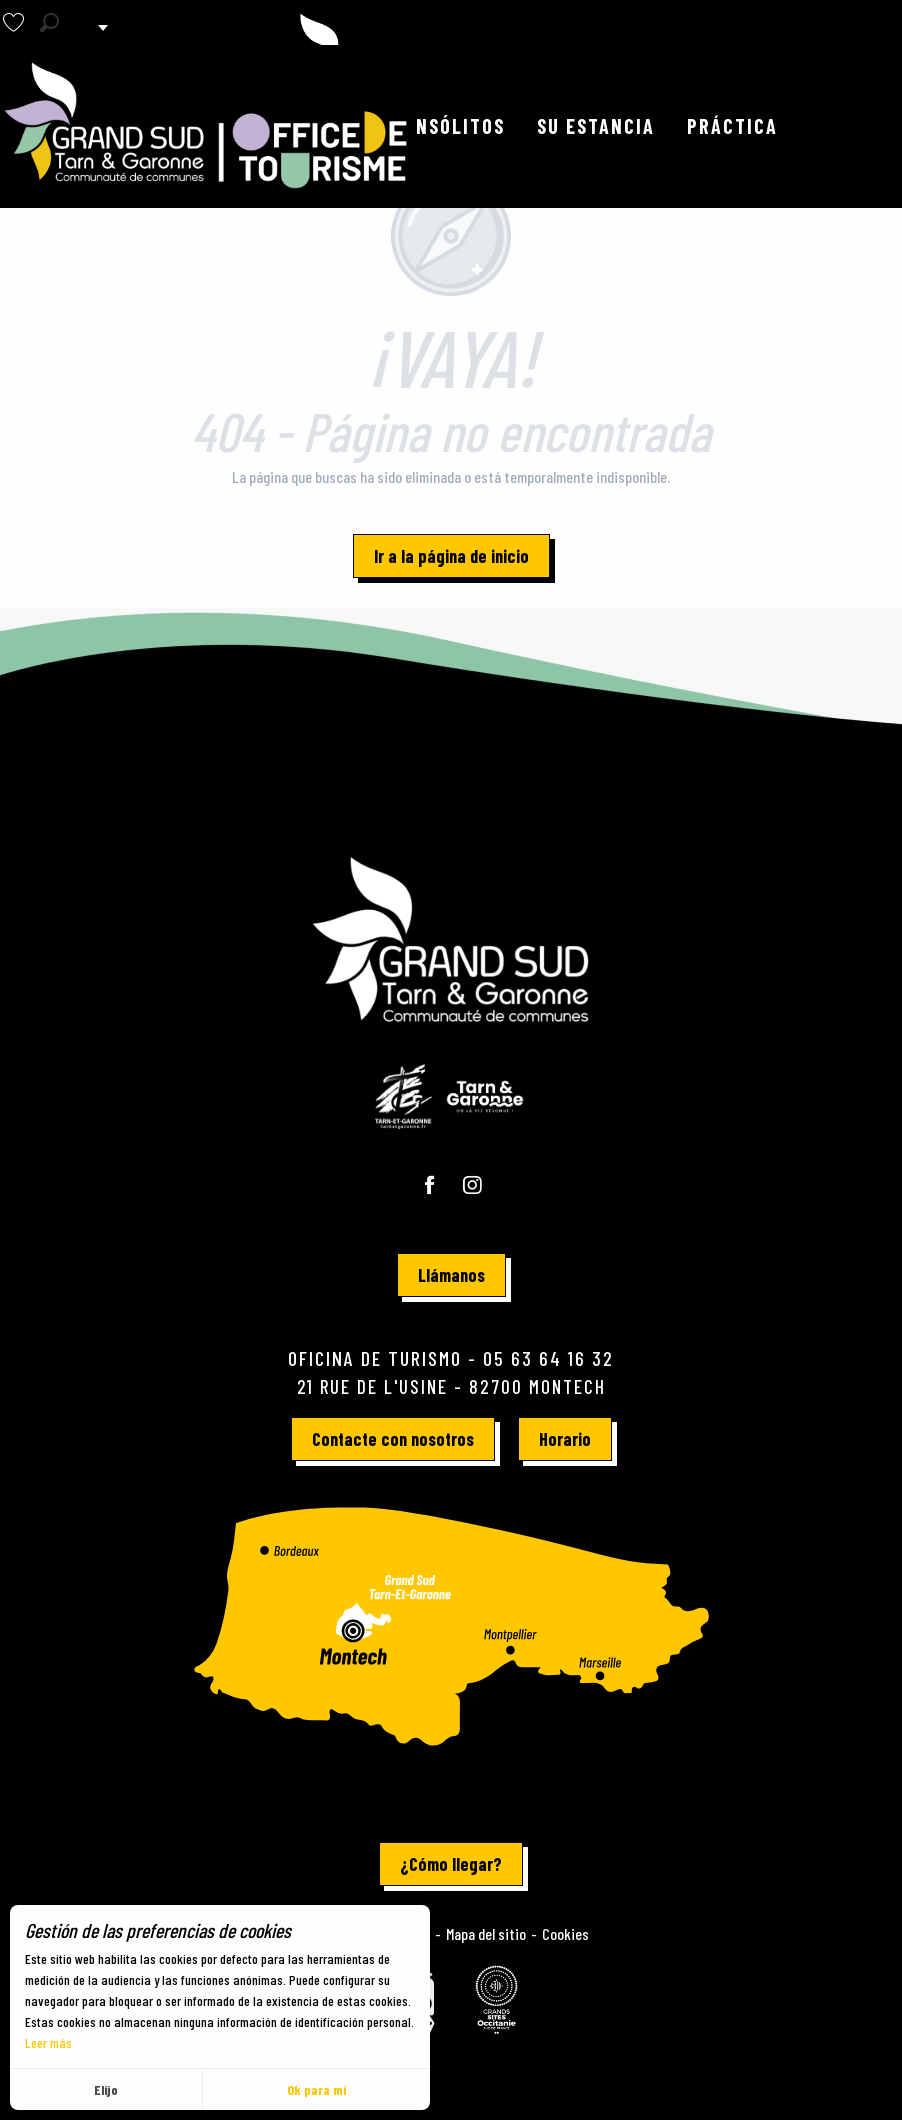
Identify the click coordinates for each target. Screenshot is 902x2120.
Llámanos (451, 1275)
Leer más (48, 2042)
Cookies (565, 1933)
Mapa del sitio (486, 1933)
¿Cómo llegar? (451, 1864)
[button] (49, 22)
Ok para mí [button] (316, 2089)
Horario (565, 1439)
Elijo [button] (106, 2089)
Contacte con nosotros (393, 1439)
